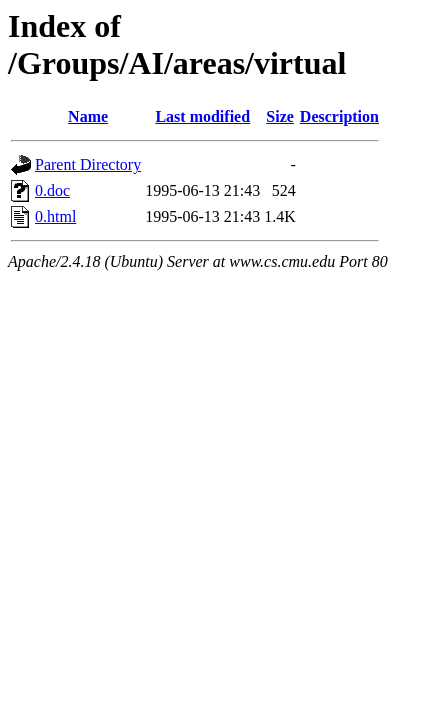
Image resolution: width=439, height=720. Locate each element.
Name (88, 116)
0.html (55, 216)
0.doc (52, 190)
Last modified (202, 116)
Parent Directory (88, 164)
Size (280, 116)
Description (339, 116)
